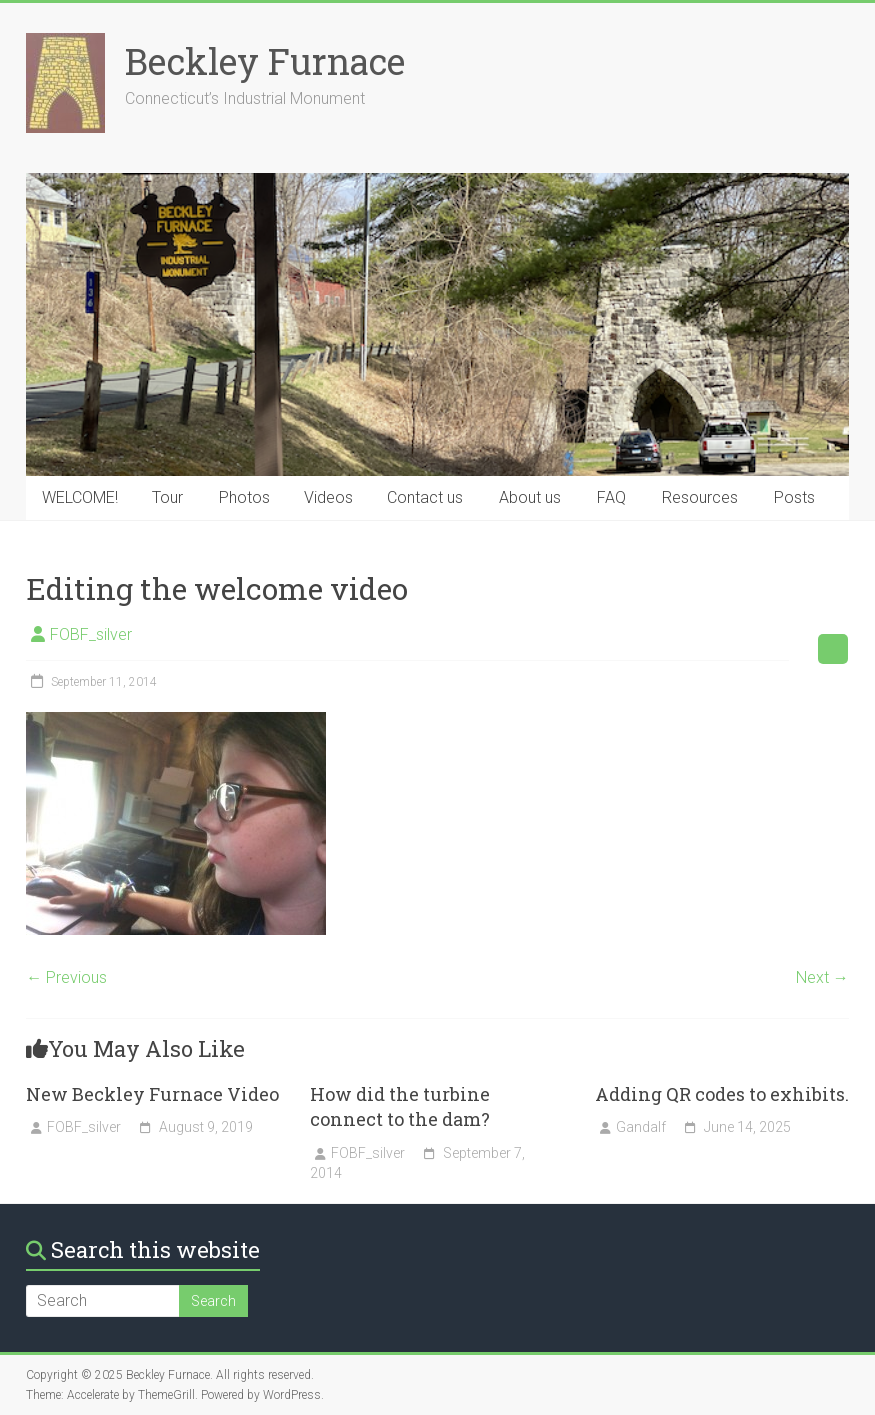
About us (530, 497)
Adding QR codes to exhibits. (722, 1094)
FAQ (611, 497)
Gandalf (641, 1127)
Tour (167, 497)
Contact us (425, 497)
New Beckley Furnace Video (152, 1094)
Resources (700, 497)
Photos (244, 497)
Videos (328, 497)
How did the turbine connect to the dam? (400, 1106)
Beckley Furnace (265, 61)
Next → (822, 977)
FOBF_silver (91, 634)
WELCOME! (80, 497)
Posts (794, 497)
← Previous (66, 977)
